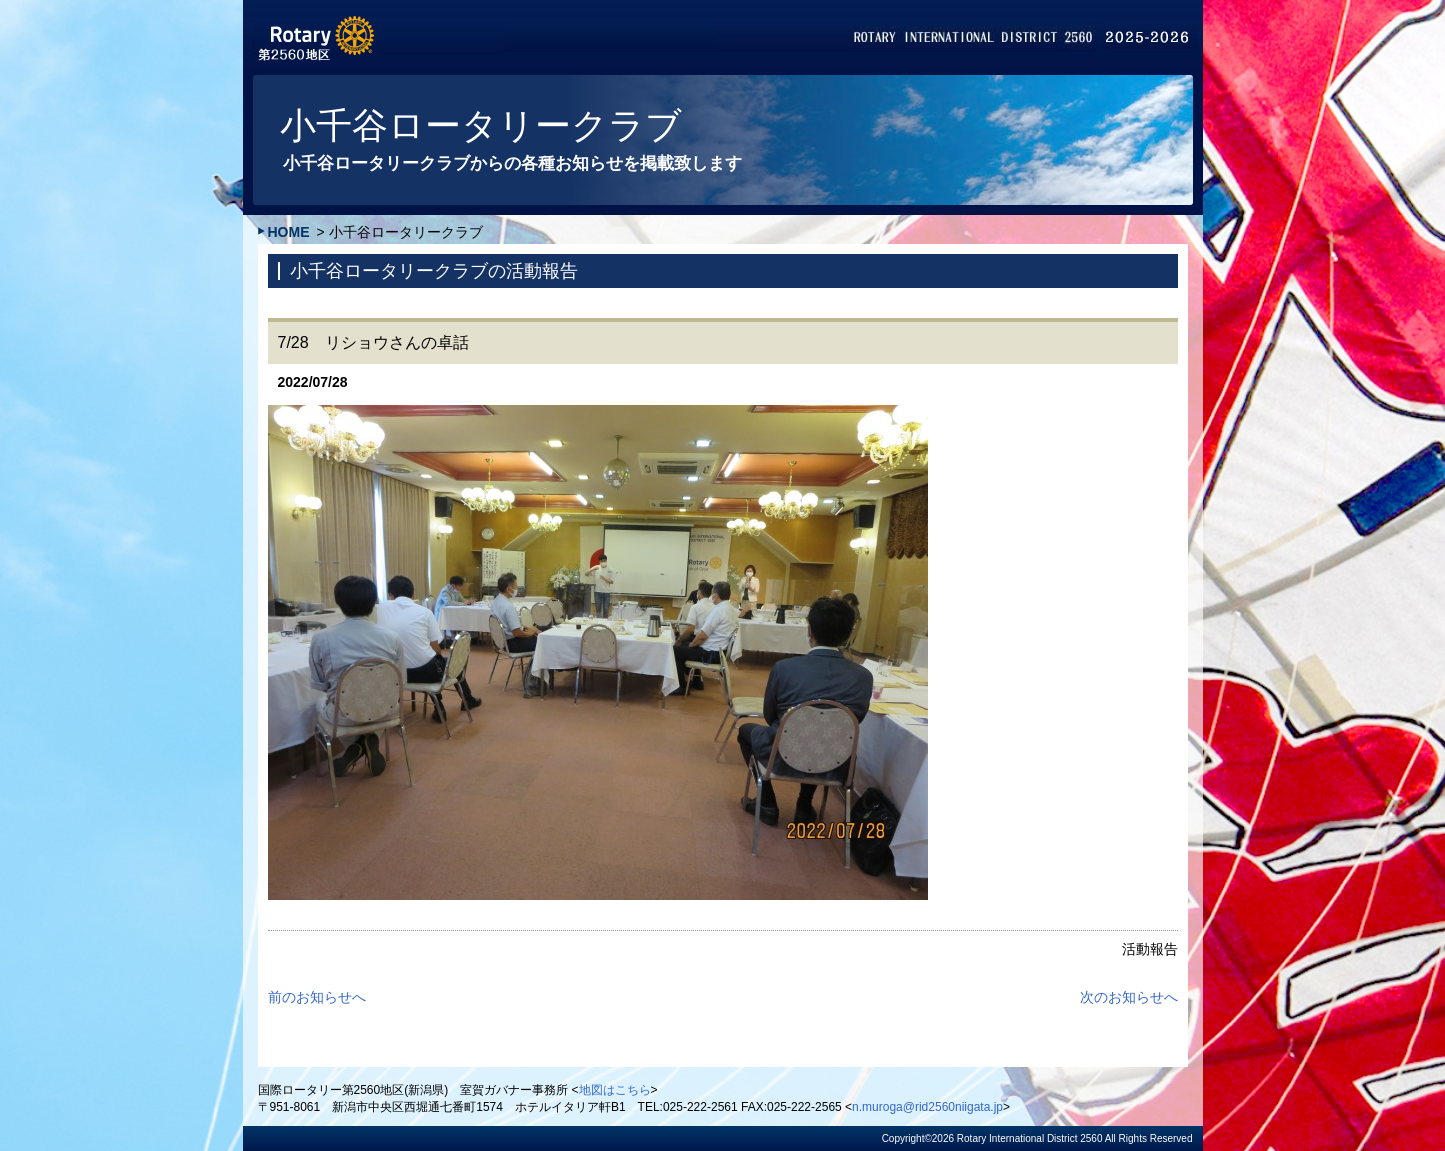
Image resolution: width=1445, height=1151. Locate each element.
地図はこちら (615, 1090)
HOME (289, 232)
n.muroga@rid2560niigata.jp (927, 1107)
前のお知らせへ (317, 997)
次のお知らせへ (1129, 997)
